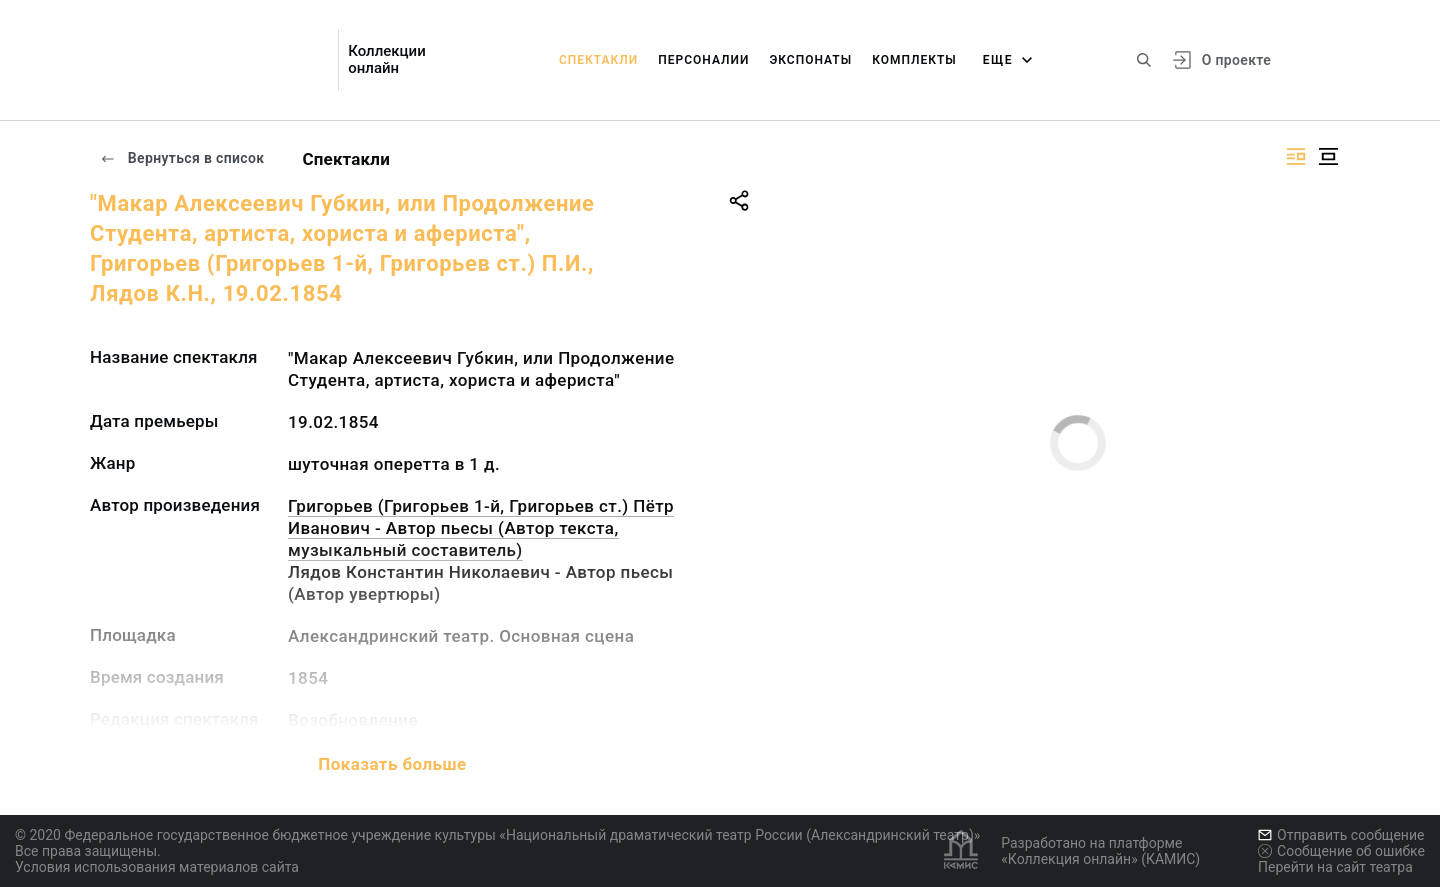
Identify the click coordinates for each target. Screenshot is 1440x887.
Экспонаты (810, 60)
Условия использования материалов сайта (157, 867)
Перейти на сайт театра (1335, 867)
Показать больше (392, 764)
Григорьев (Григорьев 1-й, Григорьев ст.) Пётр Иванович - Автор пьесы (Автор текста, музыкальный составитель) (481, 528)
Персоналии (703, 60)
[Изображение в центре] (1328, 156)
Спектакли (598, 60)
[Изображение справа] (1296, 156)
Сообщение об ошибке (1341, 851)
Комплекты (914, 60)
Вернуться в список (182, 158)
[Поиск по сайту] (1144, 60)
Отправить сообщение (1341, 835)
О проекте (1236, 60)
